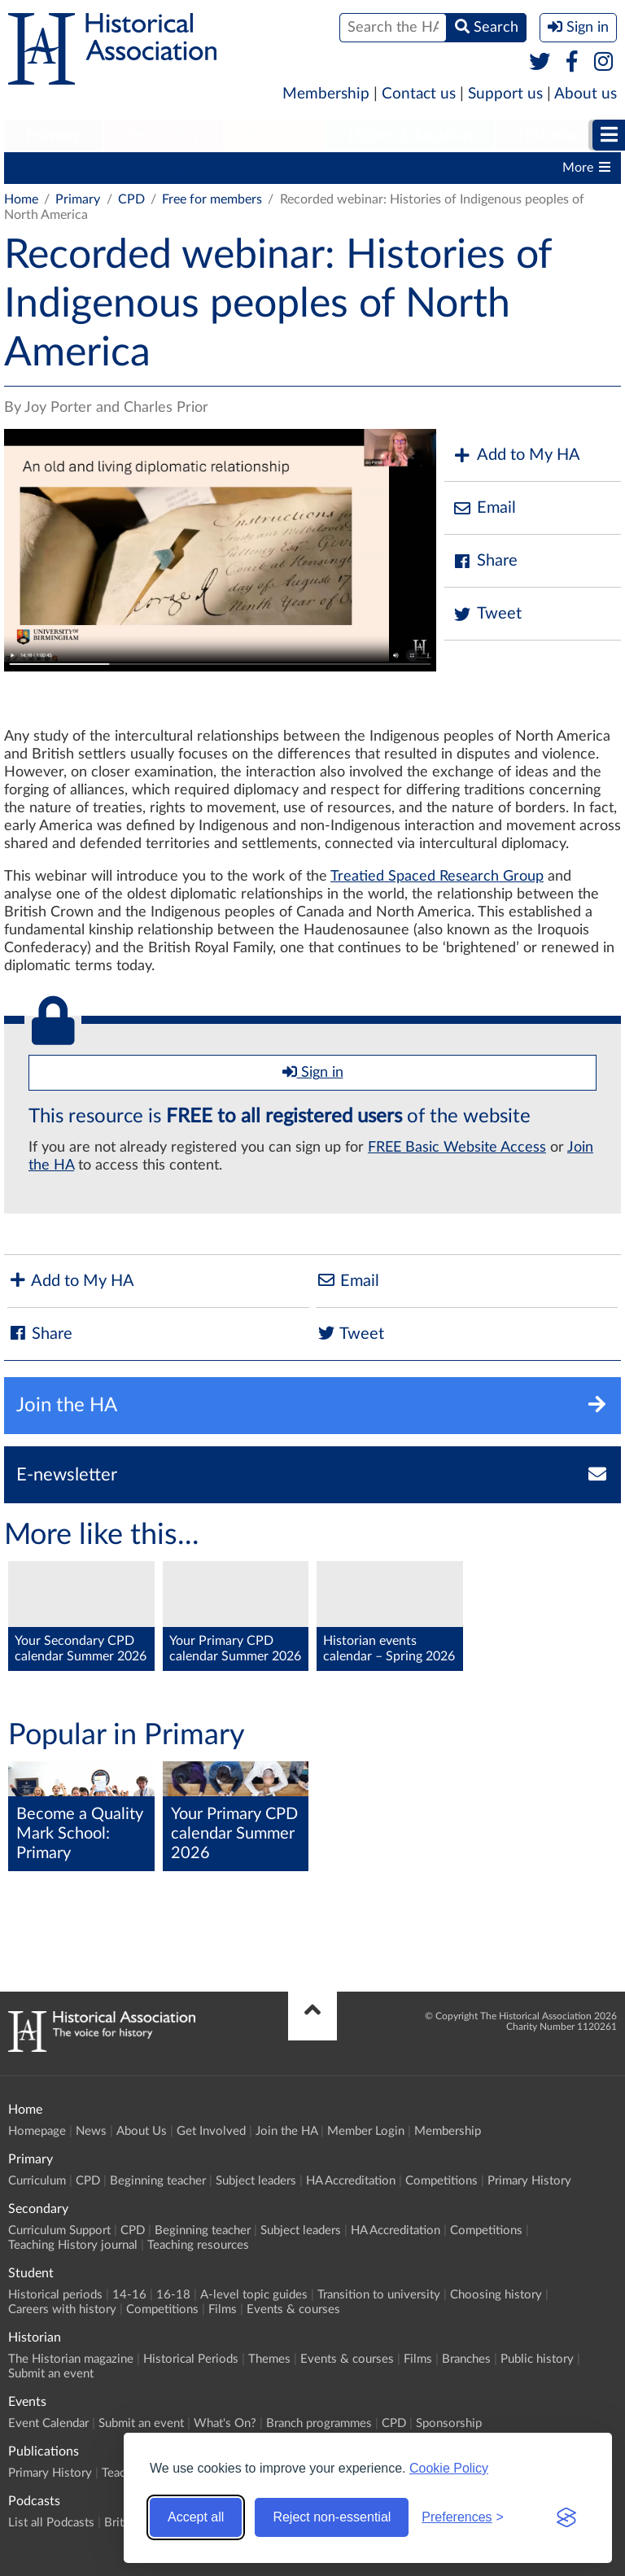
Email (484, 508)
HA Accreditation (440, 167)
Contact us (419, 94)
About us (585, 94)
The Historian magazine (70, 2359)
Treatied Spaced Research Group (437, 876)
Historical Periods (190, 2359)
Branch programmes (319, 2423)
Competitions (441, 2181)
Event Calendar (48, 2423)
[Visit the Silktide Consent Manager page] (566, 2517)
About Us (141, 2131)
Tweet (487, 614)
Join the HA (286, 2131)
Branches (466, 2359)
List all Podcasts (51, 2523)
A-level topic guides (254, 2295)
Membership (325, 94)
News (91, 2131)
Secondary (163, 135)
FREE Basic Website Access (457, 1147)
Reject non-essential (332, 2517)
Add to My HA (516, 455)
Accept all (196, 2517)
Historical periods (55, 2295)
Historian (550, 135)
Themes (269, 2359)
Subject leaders (322, 167)
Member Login (365, 2131)
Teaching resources (198, 2245)
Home (21, 199)
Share (485, 561)
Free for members (212, 199)
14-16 (129, 2295)
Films (222, 2309)
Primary (53, 135)
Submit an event (51, 2374)
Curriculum (44, 167)
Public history (537, 2359)
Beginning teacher (203, 167)
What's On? (225, 2423)
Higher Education (410, 135)
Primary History (529, 2181)
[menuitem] (53, 136)
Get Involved (211, 2131)
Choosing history (496, 2295)
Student (275, 135)
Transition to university (378, 2295)
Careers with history (62, 2309)
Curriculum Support (59, 2230)
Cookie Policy (448, 2468)
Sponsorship (449, 2423)
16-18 (173, 2295)
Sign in (312, 1072)
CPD (114, 167)
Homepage (37, 2131)
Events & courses (293, 2309)
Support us (505, 94)
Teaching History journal (73, 2245)
